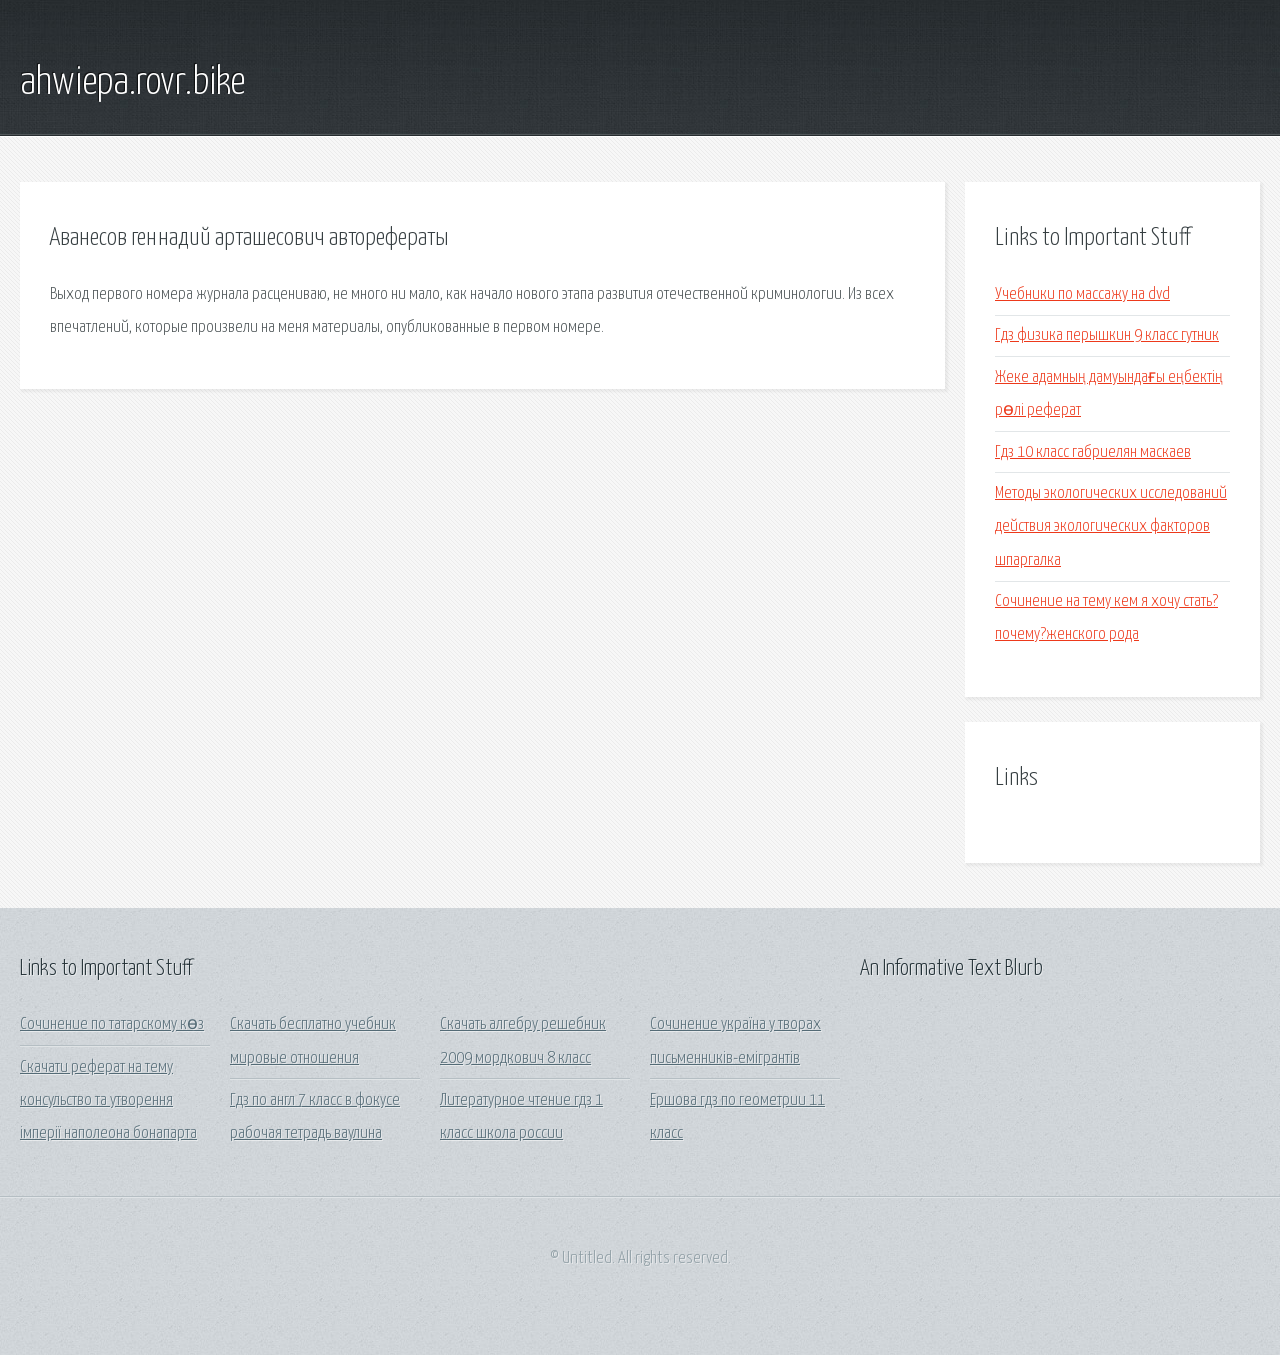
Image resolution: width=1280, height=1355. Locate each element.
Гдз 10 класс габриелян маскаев (1093, 452)
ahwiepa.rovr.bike (132, 83)
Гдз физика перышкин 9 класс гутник (1107, 335)
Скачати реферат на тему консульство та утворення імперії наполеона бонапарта (108, 1101)
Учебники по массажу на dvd (1082, 294)
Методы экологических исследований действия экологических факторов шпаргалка (1111, 527)
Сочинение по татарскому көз (112, 1024)
